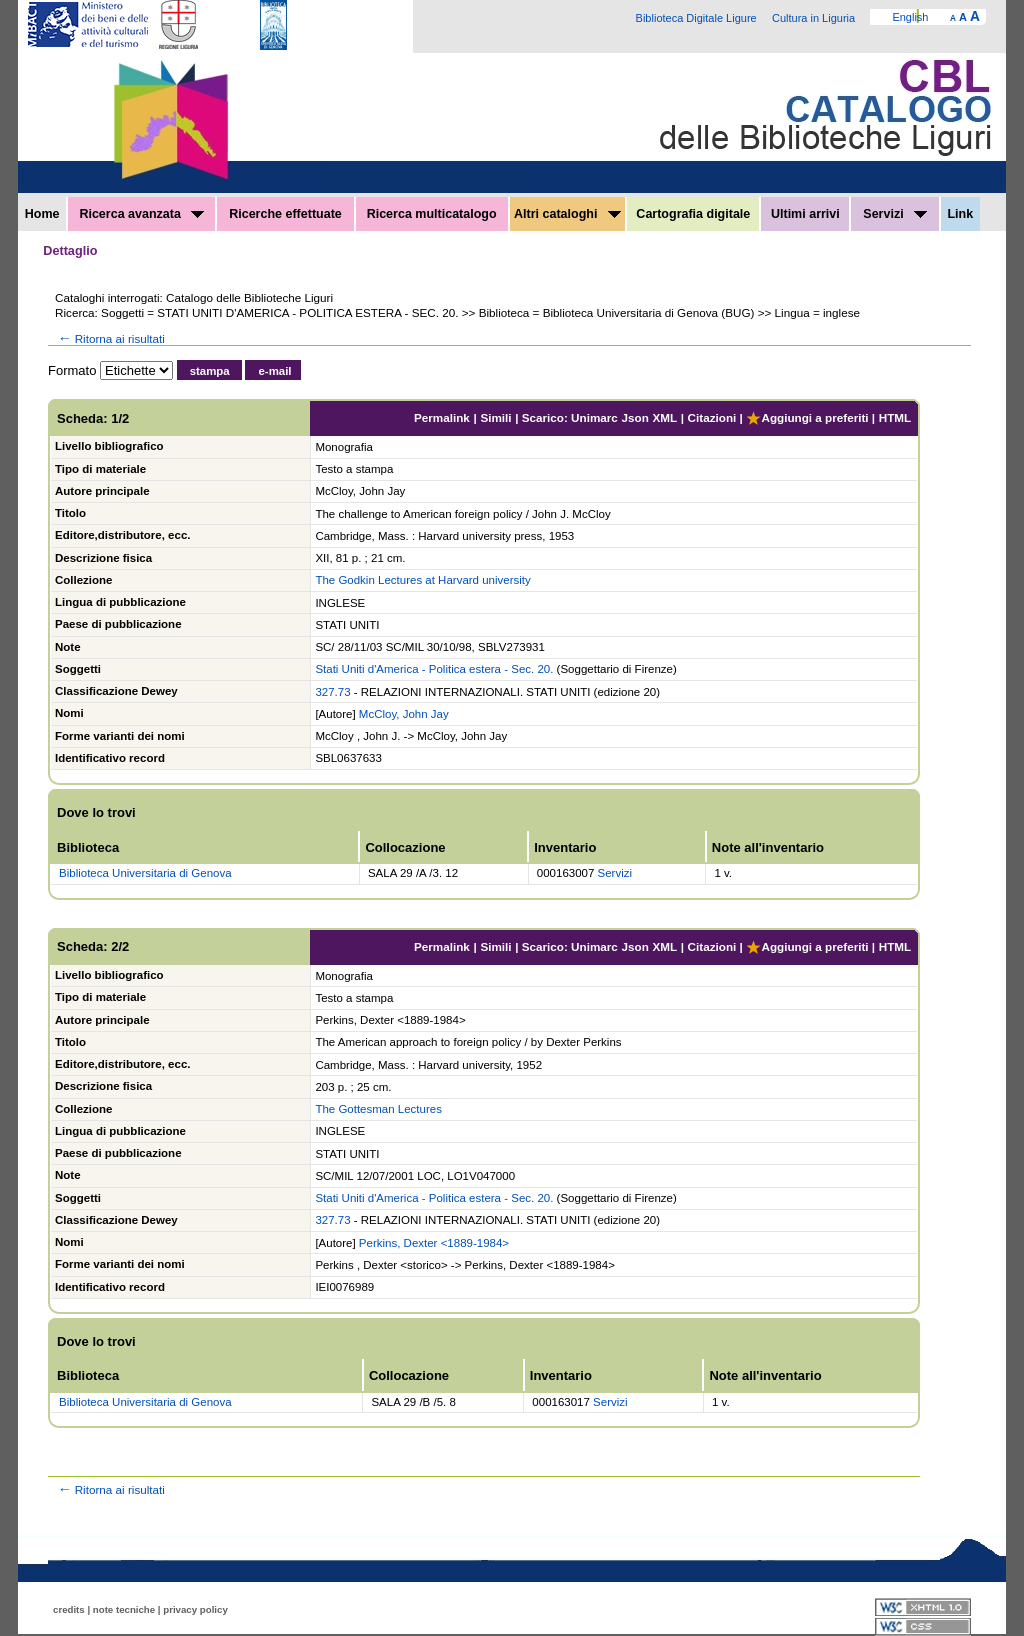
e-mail (274, 371)
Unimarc (594, 417)
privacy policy (195, 1609)
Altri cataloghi (567, 214)
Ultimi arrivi (805, 214)
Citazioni (712, 417)
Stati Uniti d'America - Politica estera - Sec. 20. (434, 669)
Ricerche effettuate (285, 214)
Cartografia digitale (693, 214)
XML (664, 417)
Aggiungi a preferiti (807, 417)
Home (42, 214)
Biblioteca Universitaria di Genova (145, 873)
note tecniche (124, 1609)
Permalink (442, 417)
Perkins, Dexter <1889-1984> (434, 1243)
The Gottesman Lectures (378, 1109)
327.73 (332, 692)
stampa (210, 371)
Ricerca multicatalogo (432, 214)
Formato (72, 370)
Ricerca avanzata (141, 214)
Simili (495, 417)
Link (960, 214)
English (910, 17)
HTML (895, 417)
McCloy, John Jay (404, 714)
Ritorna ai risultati (110, 338)
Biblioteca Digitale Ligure (696, 18)
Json (635, 417)
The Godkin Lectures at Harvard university (422, 580)
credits (69, 1609)
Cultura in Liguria (813, 18)
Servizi (895, 214)
